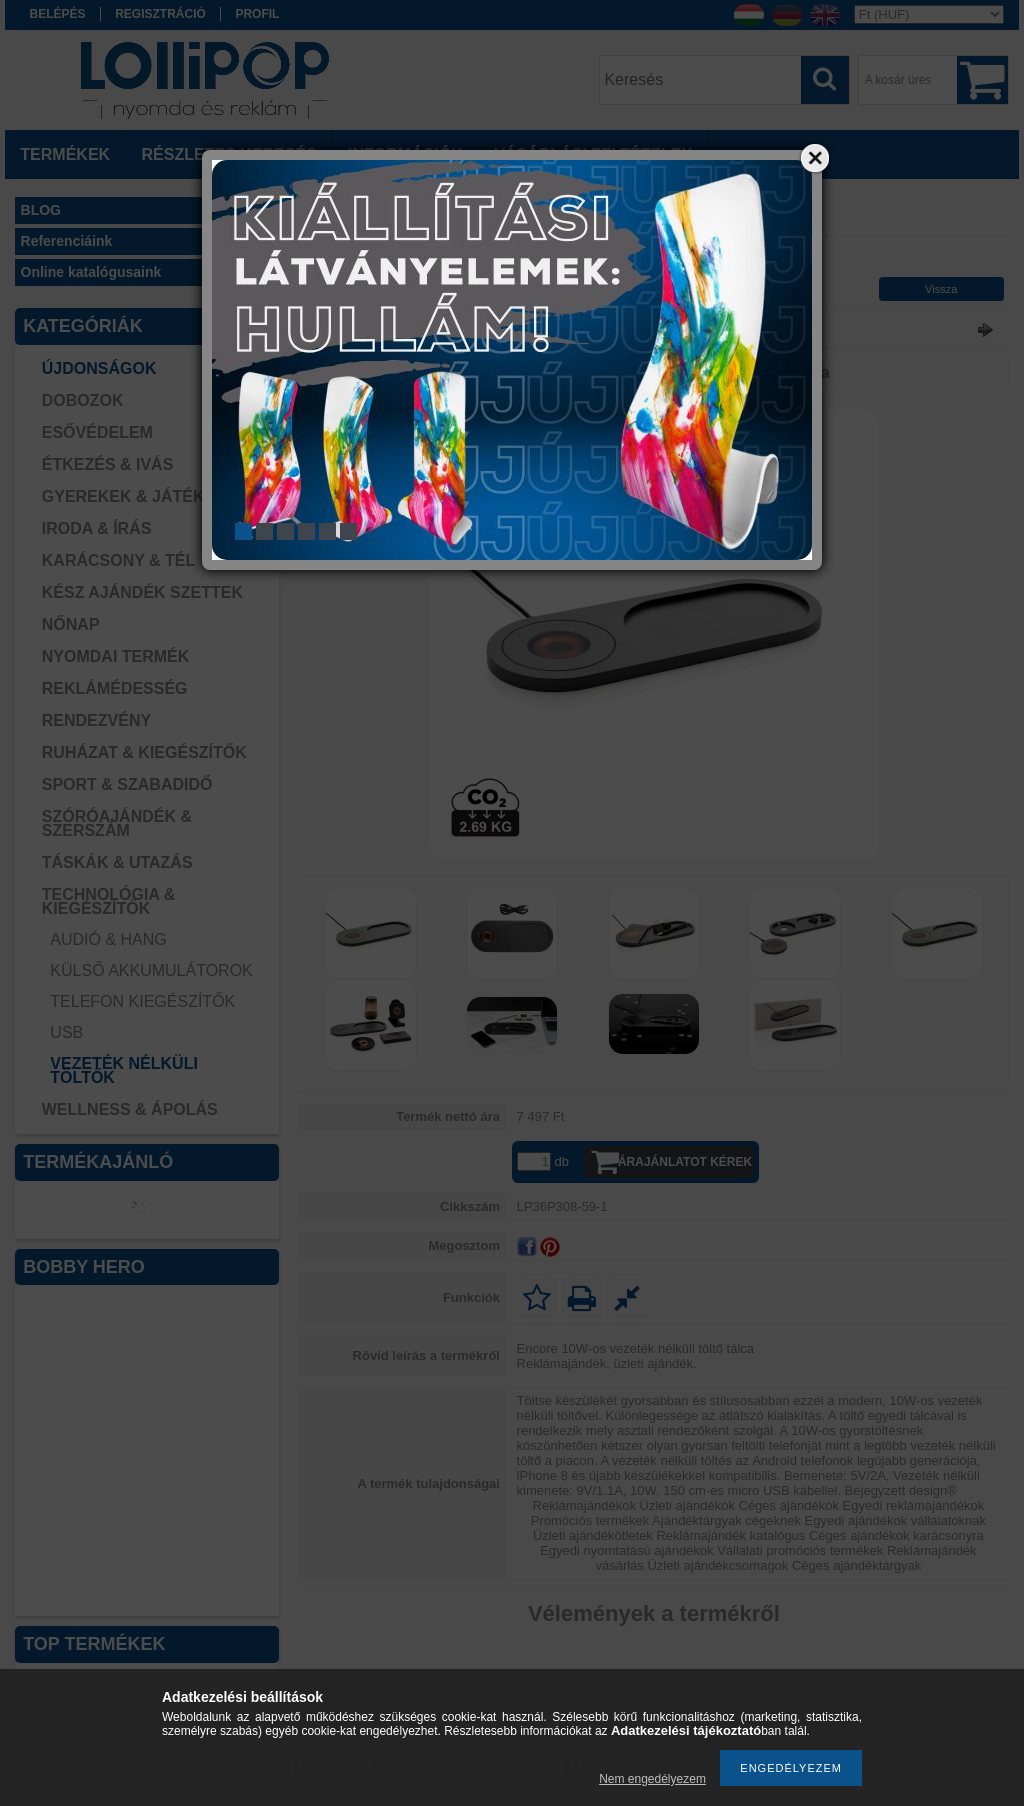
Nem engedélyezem (652, 1779)
